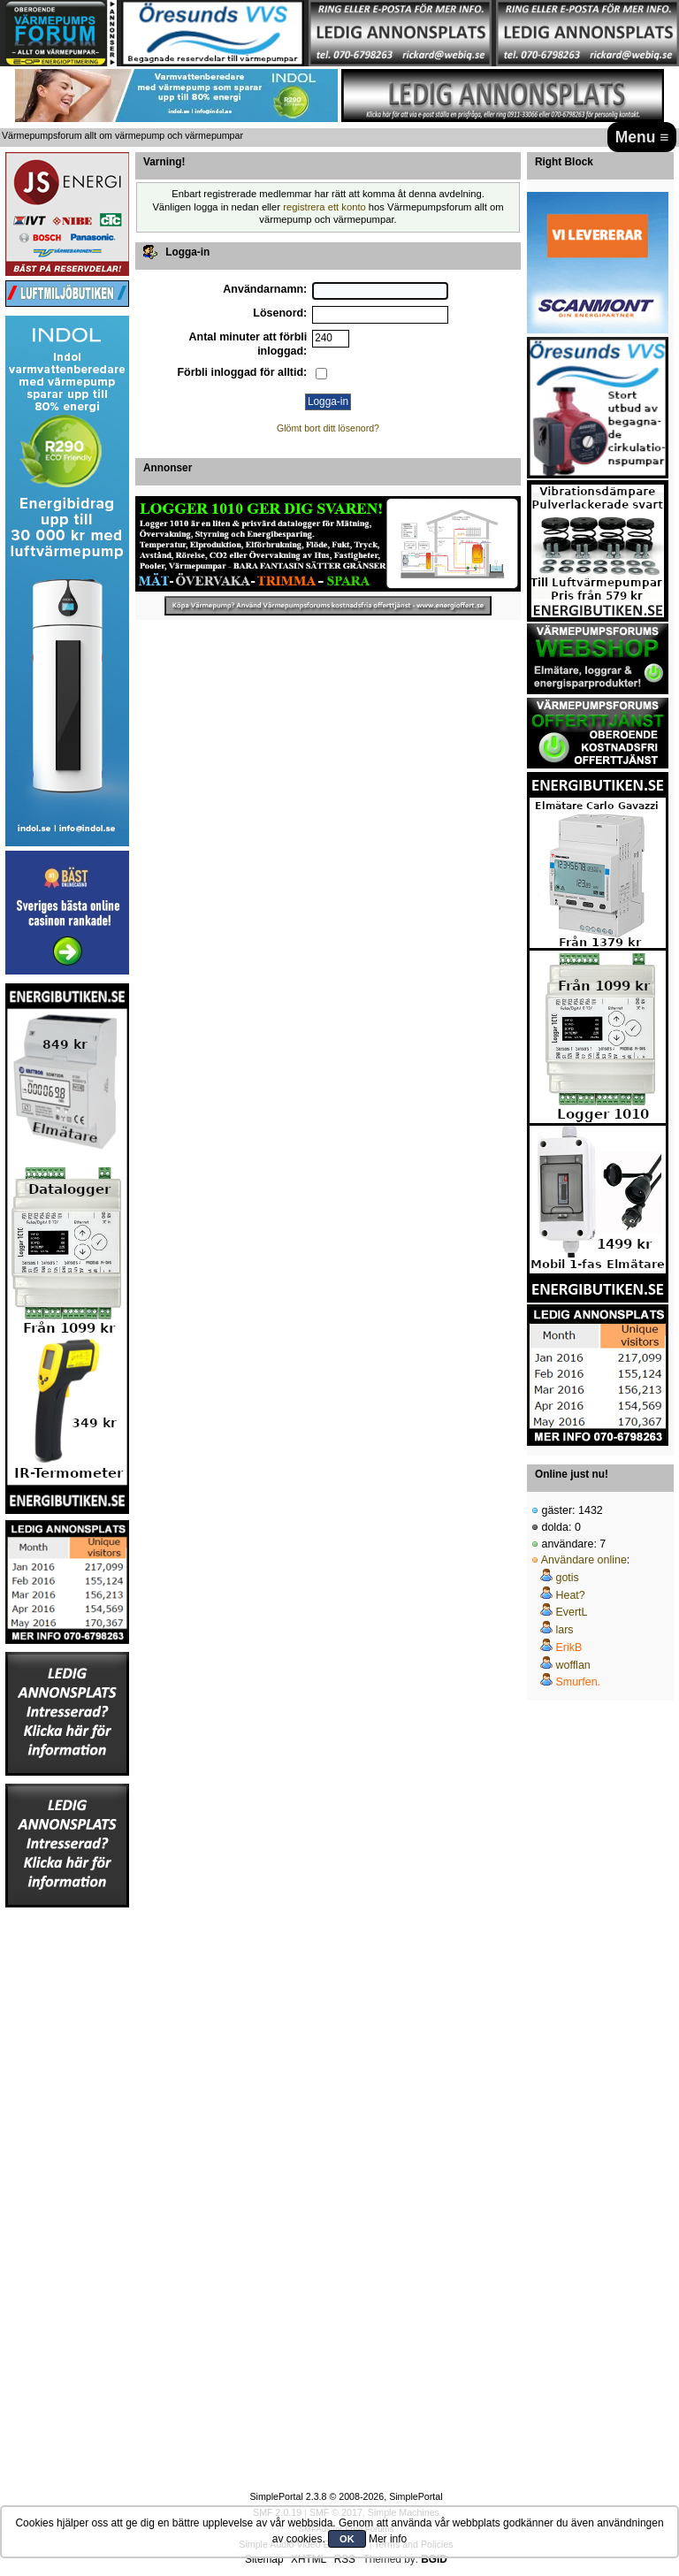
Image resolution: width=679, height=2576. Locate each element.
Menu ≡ (642, 137)
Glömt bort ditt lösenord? (328, 428)
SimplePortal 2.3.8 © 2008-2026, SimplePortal (345, 2496)
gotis (566, 1577)
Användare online (584, 1560)
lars (564, 1630)
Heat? (569, 1595)
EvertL (571, 1612)
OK (347, 2539)
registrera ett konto (324, 207)
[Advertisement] (67, 2174)
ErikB (568, 1647)
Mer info (388, 2539)
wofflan (572, 1665)
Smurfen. (577, 1682)
